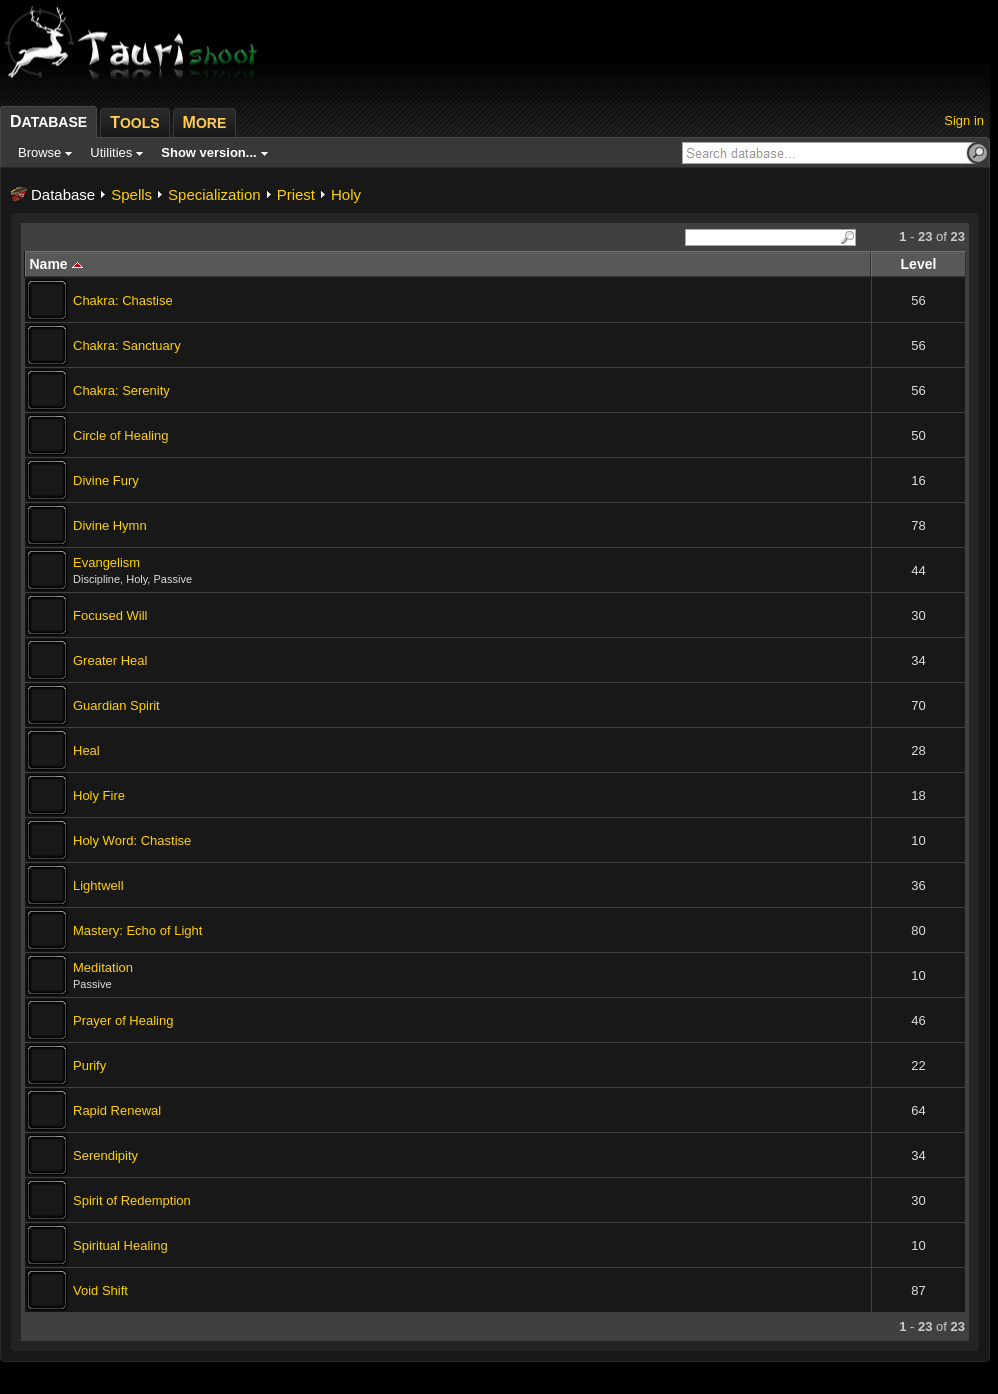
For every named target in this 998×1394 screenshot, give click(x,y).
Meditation (103, 967)
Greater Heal (110, 660)
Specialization (214, 194)
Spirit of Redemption (132, 1200)
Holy (346, 194)
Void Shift (100, 1290)
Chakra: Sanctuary (127, 345)
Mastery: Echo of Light (137, 930)
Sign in (964, 120)
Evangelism (106, 562)
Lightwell (98, 885)
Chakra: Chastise (123, 300)
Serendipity (105, 1155)
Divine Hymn (110, 525)
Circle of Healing (120, 435)
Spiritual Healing (120, 1245)
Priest (296, 194)
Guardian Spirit (116, 705)
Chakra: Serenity (121, 390)
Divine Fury (106, 480)
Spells (131, 194)
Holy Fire (99, 795)
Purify (89, 1065)
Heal (86, 750)
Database (63, 194)
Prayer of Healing (123, 1020)
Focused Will (110, 615)
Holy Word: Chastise (132, 840)
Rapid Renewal (117, 1110)
